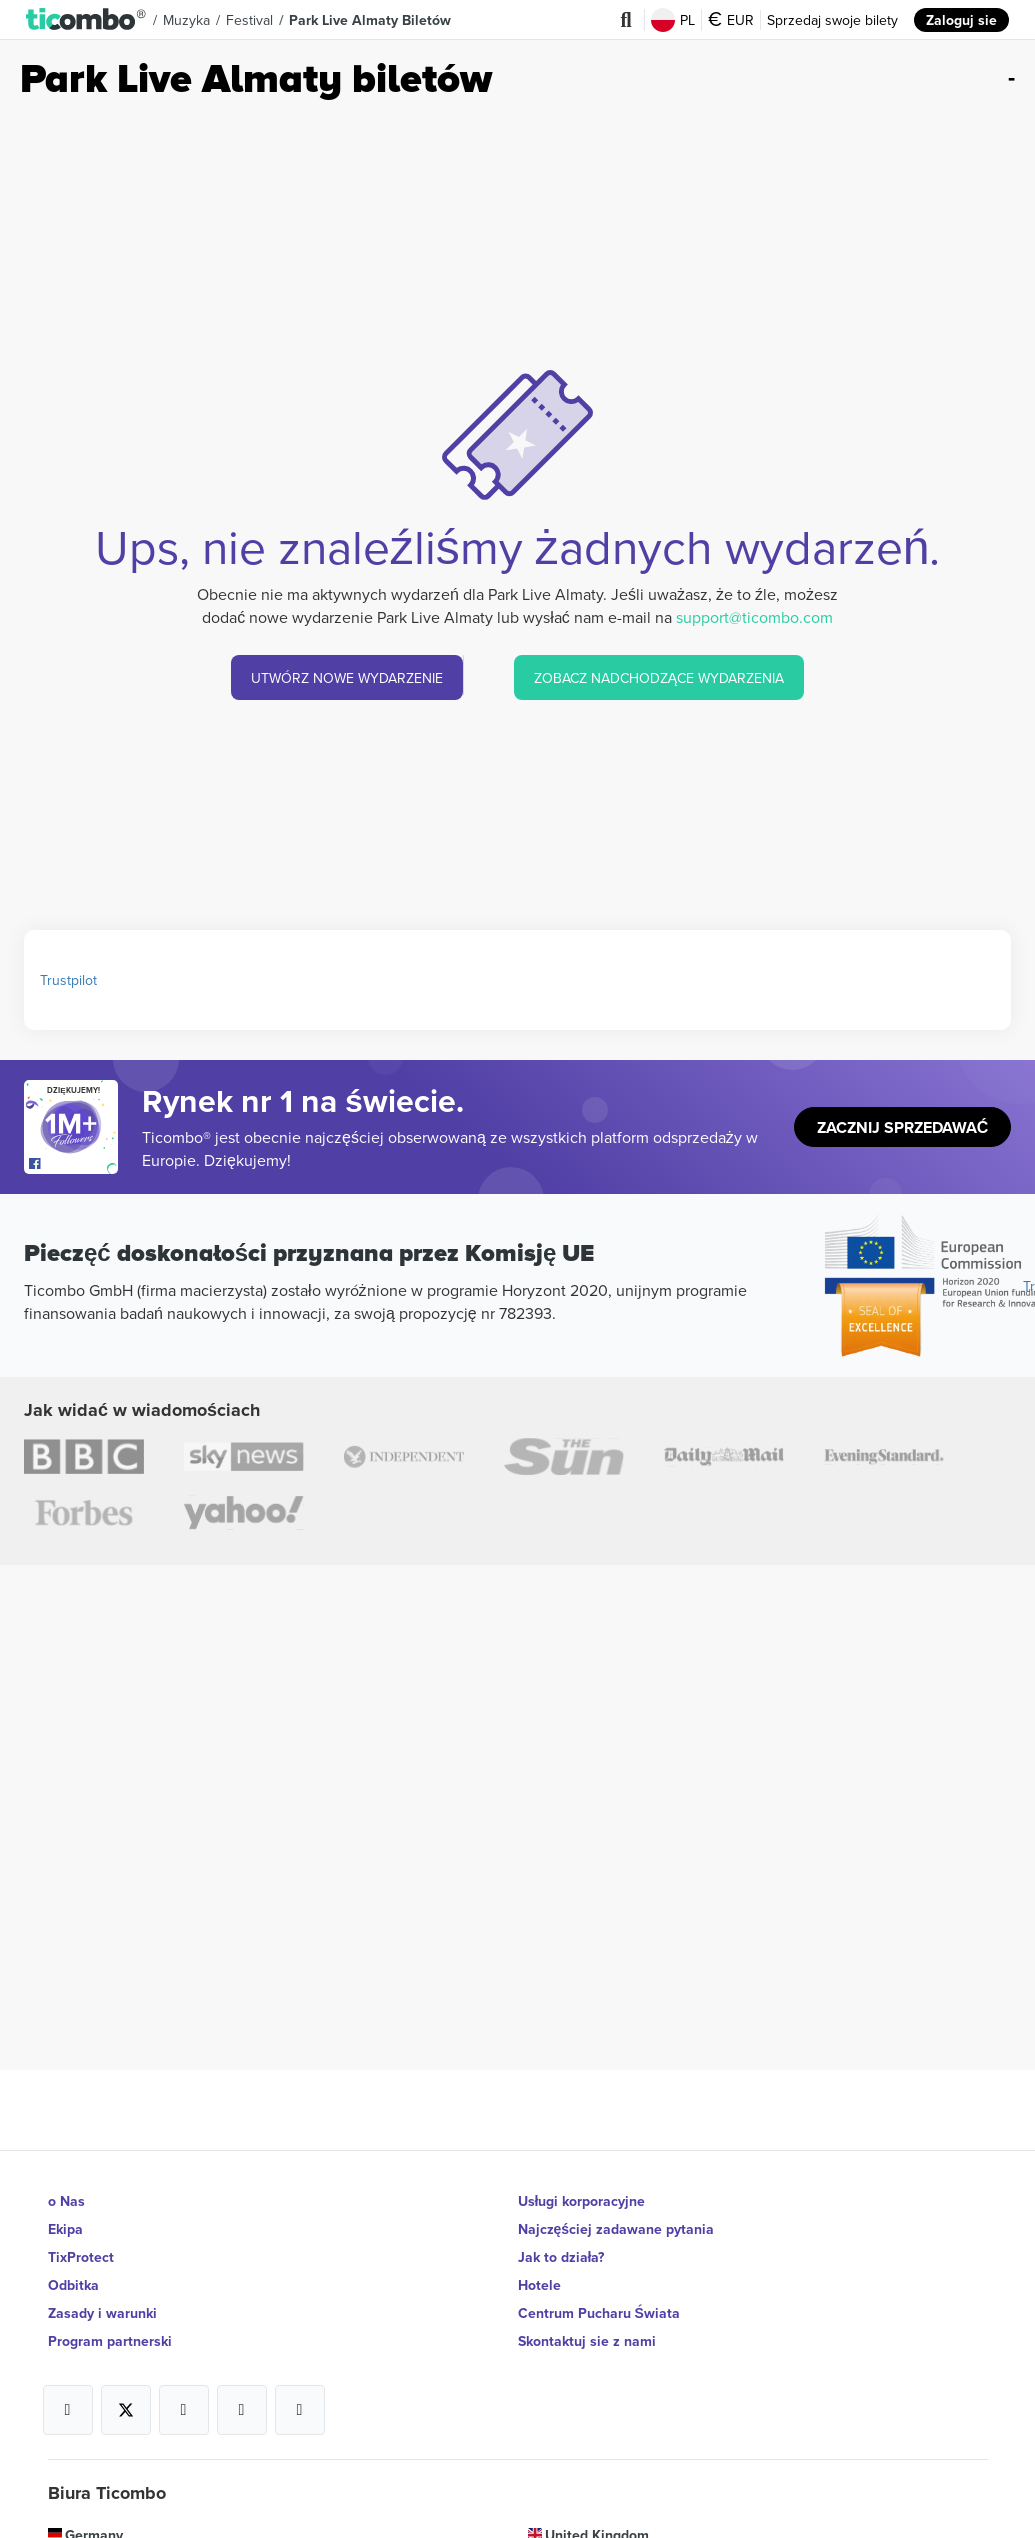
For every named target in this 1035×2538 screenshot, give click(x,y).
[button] (86, 20)
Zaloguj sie (961, 20)
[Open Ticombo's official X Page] (126, 2410)
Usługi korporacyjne (582, 2201)
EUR (731, 20)
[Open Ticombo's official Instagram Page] (184, 2410)
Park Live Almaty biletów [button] (370, 20)
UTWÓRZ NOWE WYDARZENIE (347, 678)
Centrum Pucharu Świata (599, 2313)
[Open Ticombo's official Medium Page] (242, 2410)
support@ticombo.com (754, 617)
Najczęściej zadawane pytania (616, 2229)
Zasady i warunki (102, 2313)
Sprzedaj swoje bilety (832, 20)
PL (673, 20)
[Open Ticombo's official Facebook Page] (73, 1164)
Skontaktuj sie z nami (587, 2341)
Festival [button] (249, 20)
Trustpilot (68, 980)
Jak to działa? (561, 2257)
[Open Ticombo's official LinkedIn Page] (300, 2410)
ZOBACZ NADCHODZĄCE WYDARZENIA (659, 678)
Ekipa (65, 2229)
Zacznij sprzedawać (903, 1127)
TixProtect (81, 2257)
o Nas (66, 2201)
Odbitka (73, 2285)
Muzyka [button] (186, 20)
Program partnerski (110, 2341)
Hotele (539, 2285)
